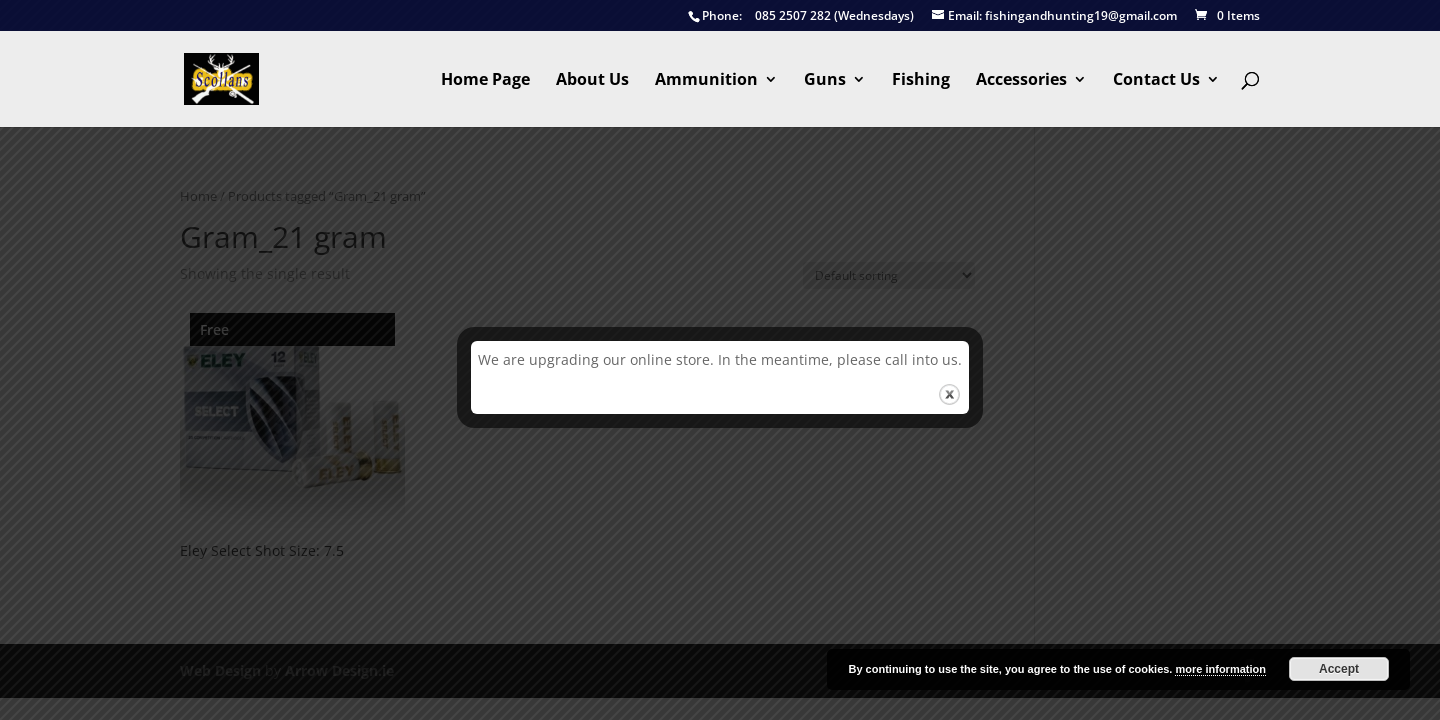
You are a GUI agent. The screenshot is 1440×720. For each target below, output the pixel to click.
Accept (1339, 669)
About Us (592, 81)
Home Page (485, 81)
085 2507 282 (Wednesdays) (801, 16)
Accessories (1021, 81)
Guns (825, 81)
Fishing (921, 81)
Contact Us (1156, 81)
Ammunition (706, 81)
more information (1220, 669)
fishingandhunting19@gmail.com (1054, 16)
